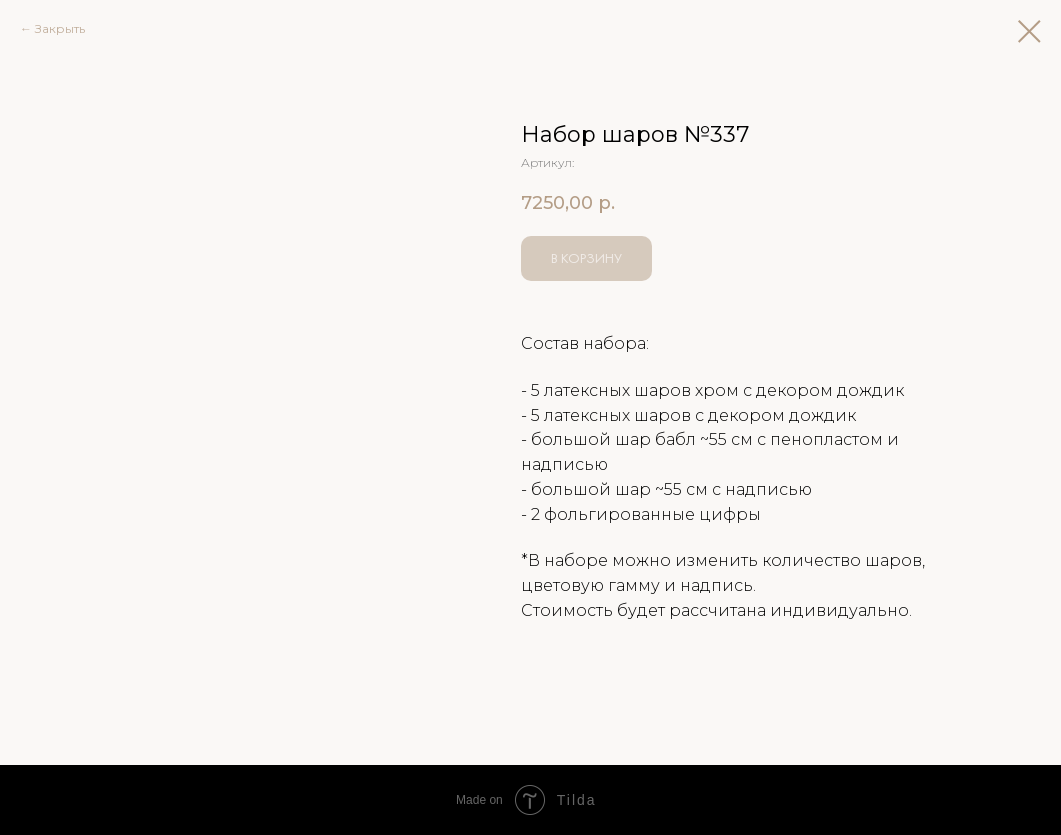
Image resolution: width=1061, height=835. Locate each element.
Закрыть (60, 28)
